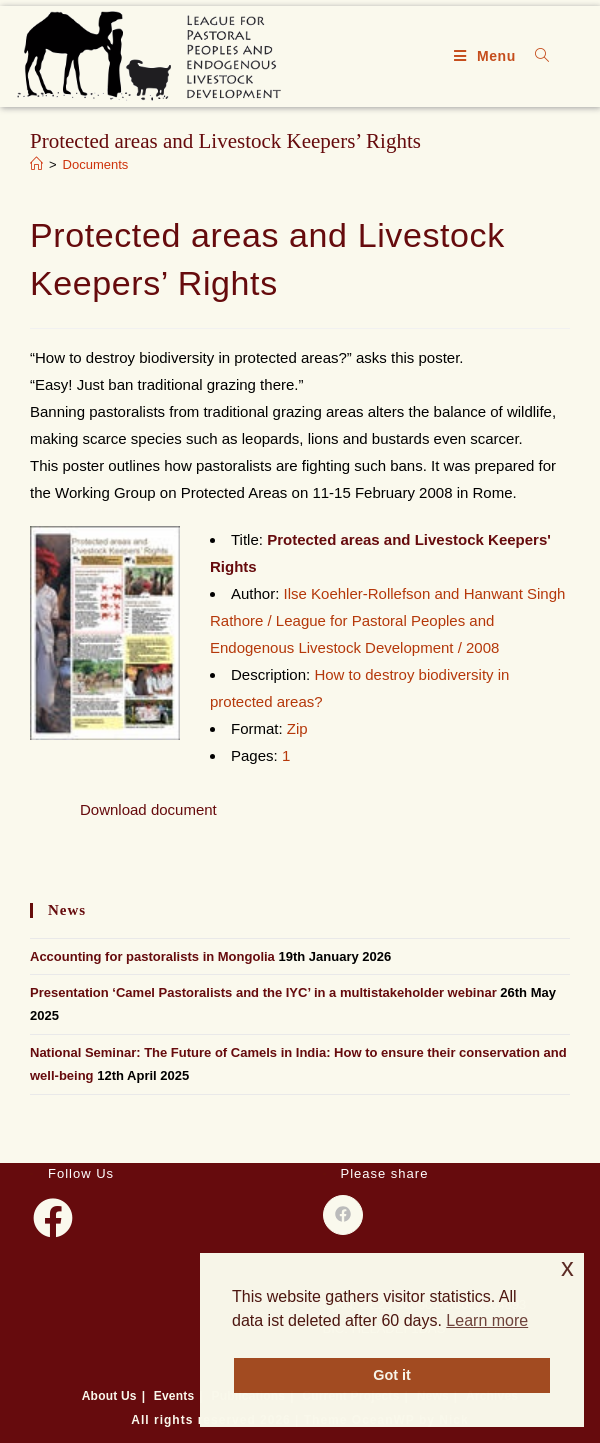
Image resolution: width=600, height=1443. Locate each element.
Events (174, 1396)
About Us (109, 1396)
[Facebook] (53, 1218)
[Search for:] (535, 56)
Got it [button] (392, 1375)
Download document (148, 809)
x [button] (567, 1267)
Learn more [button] (487, 1320)
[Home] (36, 164)
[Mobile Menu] (487, 56)
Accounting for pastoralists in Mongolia (152, 956)
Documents (96, 164)
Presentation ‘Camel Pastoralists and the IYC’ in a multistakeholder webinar (263, 992)
